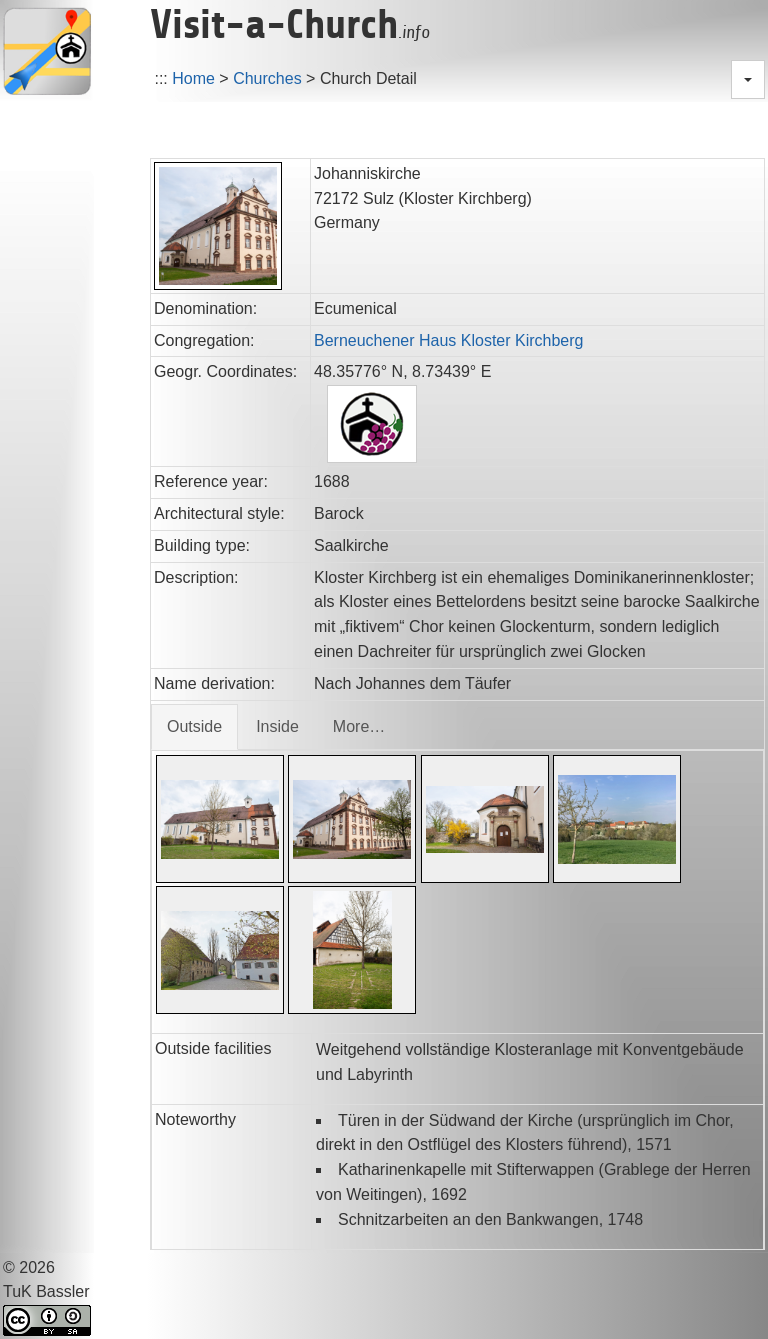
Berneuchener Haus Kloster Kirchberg (448, 340)
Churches (267, 78)
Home (193, 78)
